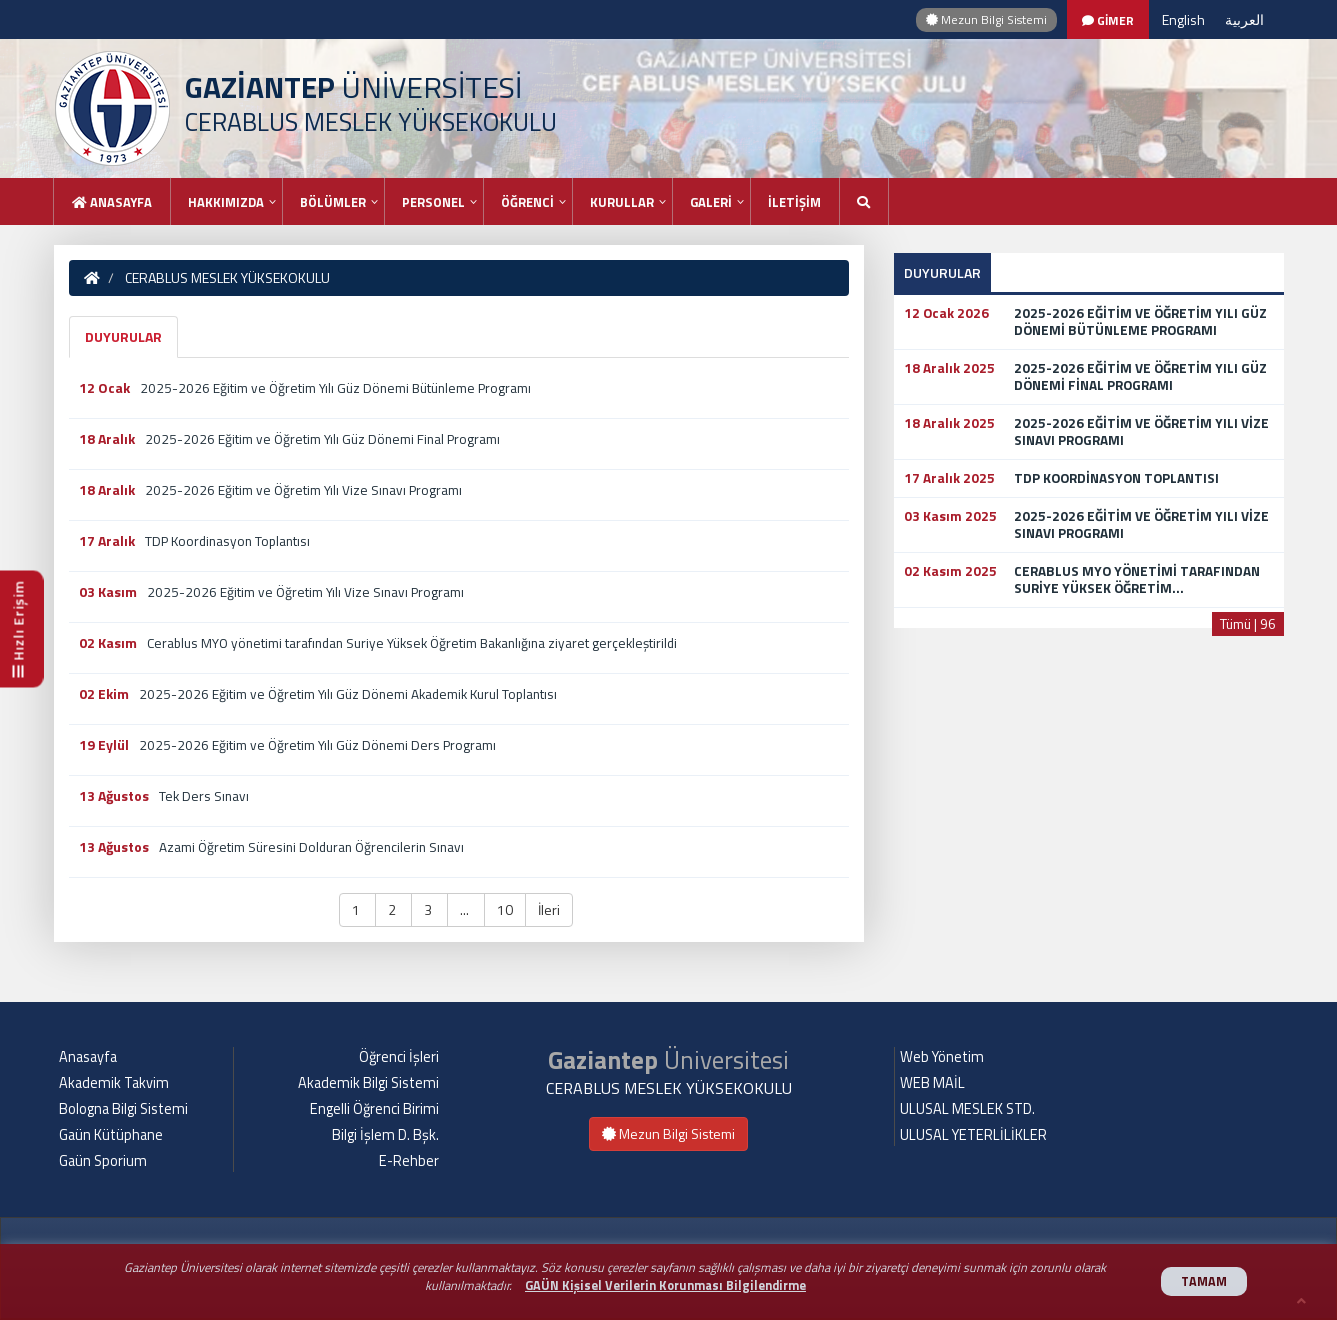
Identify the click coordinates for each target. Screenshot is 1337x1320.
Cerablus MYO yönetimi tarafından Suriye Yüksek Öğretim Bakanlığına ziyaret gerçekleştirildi (412, 643)
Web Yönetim (942, 1057)
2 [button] (393, 909)
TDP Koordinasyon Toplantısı (227, 541)
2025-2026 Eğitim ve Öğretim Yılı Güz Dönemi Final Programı (322, 439)
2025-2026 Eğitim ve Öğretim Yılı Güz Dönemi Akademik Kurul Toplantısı (348, 694)
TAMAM (1204, 1281)
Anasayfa (112, 202)
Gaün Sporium (103, 1161)
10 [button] (505, 909)
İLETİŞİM (794, 202)
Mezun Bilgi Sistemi (986, 19)
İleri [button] (549, 909)
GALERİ (711, 202)
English (1183, 19)
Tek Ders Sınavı (204, 796)
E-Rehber (409, 1161)
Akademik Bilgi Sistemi (368, 1083)
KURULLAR (622, 202)
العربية (1244, 19)
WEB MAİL (932, 1083)
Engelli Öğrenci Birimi (374, 1109)
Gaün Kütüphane (111, 1135)
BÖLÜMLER (333, 202)
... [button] (466, 909)
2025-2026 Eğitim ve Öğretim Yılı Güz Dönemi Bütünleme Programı (335, 388)
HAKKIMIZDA (226, 202)
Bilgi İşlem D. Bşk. (385, 1135)
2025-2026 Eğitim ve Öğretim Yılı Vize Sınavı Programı (303, 490)
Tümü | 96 (1248, 623)
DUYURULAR (123, 336)
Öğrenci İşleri (399, 1057)
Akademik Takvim (114, 1083)
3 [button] (429, 909)
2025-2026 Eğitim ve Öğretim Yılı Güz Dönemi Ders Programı (317, 745)
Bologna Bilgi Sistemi (123, 1109)
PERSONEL (433, 202)
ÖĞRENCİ (527, 202)
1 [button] (357, 909)
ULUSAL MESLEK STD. (967, 1109)
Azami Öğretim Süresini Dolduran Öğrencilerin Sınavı (311, 847)
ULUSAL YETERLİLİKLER (973, 1135)
